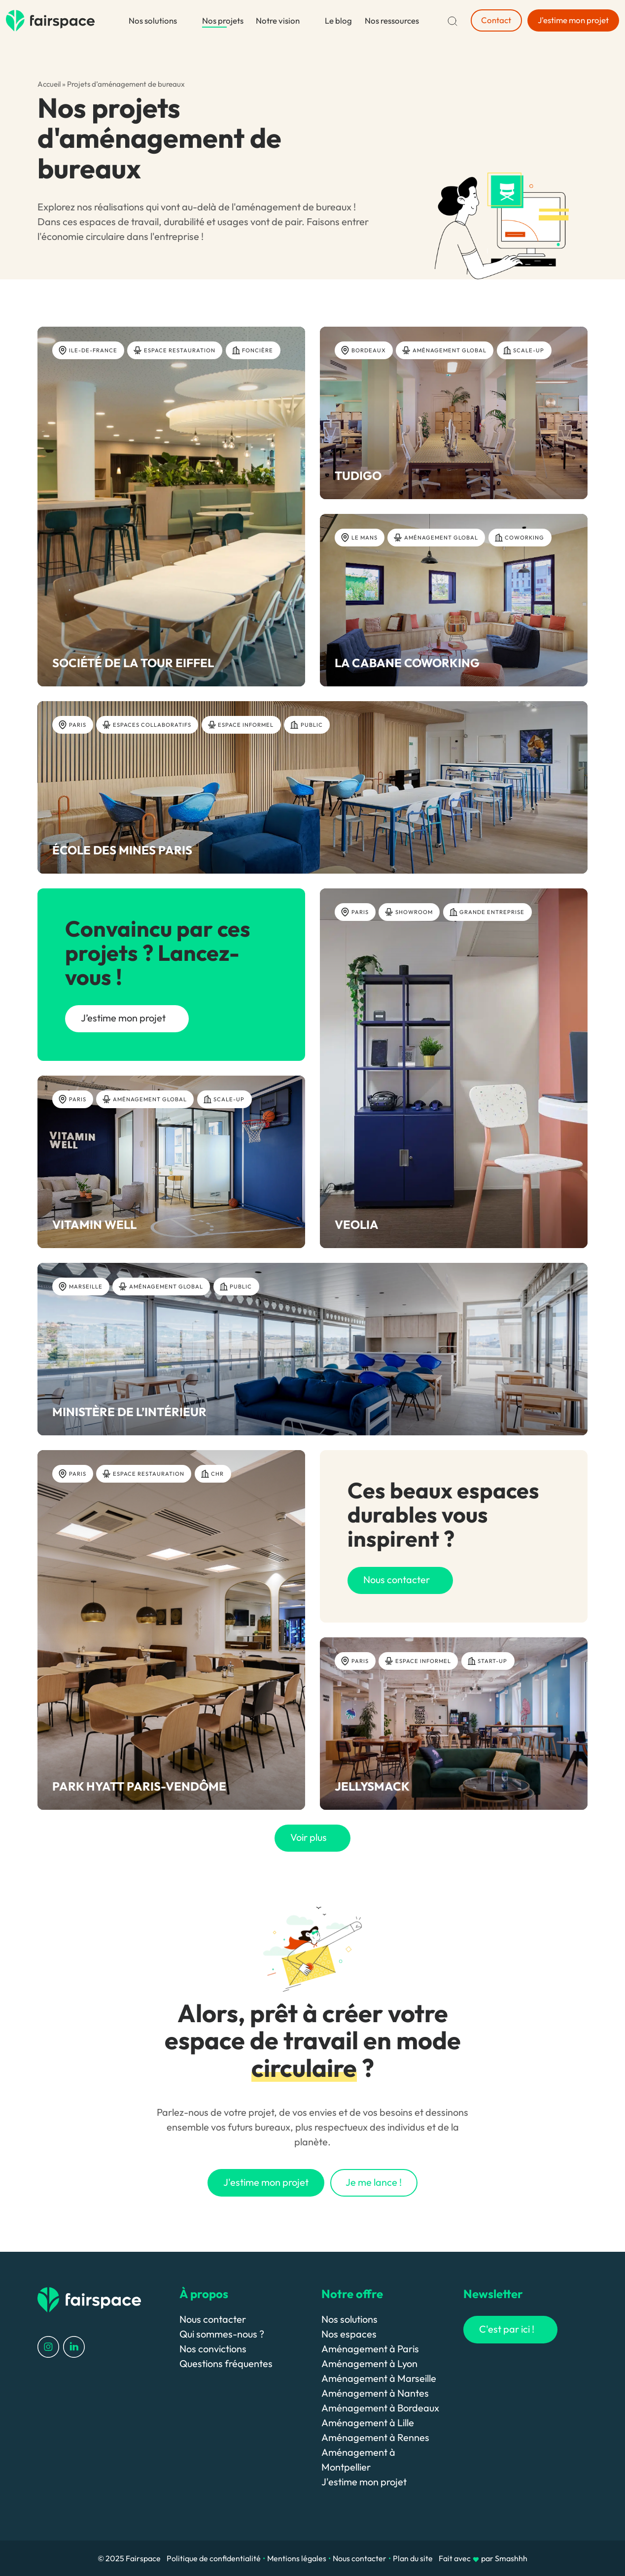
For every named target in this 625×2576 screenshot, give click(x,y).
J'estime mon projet (364, 2481)
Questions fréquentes (226, 2363)
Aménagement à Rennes (375, 2437)
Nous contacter (212, 2319)
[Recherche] (452, 20)
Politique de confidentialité (214, 2558)
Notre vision (278, 20)
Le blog (338, 20)
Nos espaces (349, 2334)
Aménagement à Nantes (375, 2393)
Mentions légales (296, 2558)
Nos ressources (392, 20)
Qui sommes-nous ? (221, 2334)
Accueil (49, 84)
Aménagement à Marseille (378, 2378)
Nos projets (222, 20)
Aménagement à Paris (370, 2348)
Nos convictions (212, 2348)
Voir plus (308, 1837)
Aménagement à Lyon (369, 2363)
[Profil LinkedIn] (74, 2345)
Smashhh (511, 2558)
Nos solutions (153, 20)
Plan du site (413, 2558)
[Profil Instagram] (48, 2345)
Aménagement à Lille (367, 2422)
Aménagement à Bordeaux (380, 2408)
